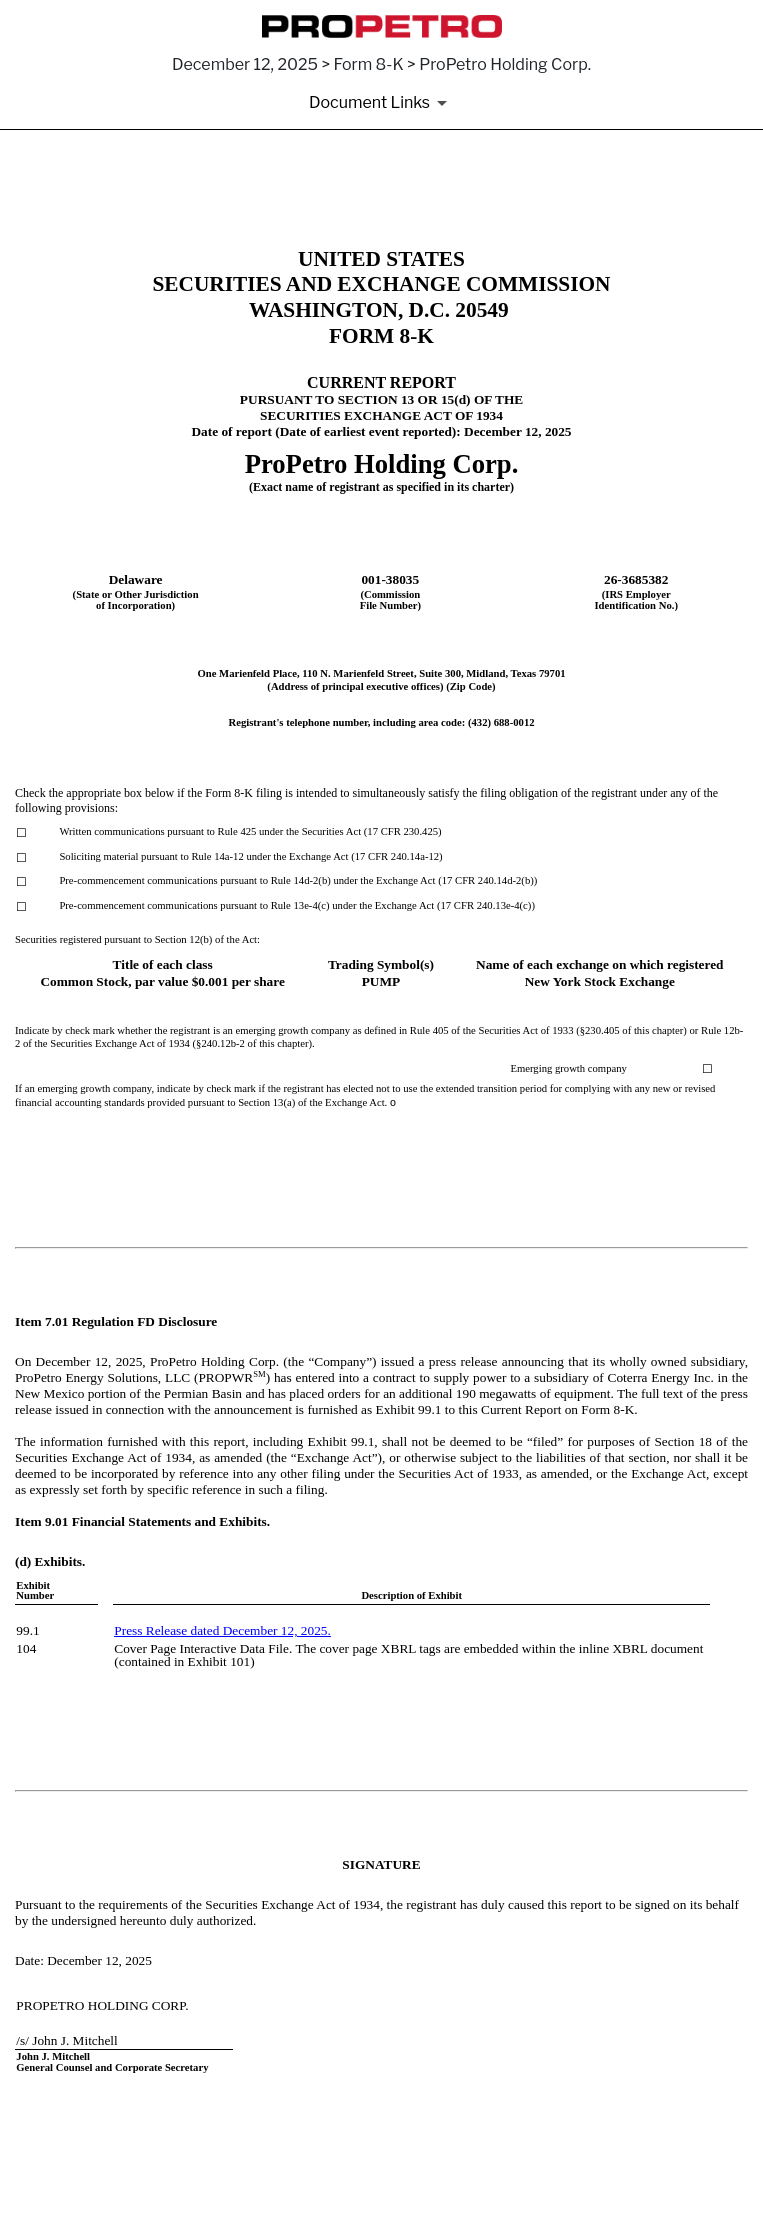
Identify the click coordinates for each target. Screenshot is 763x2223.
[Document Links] (381, 103)
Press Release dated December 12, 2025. (222, 1630)
